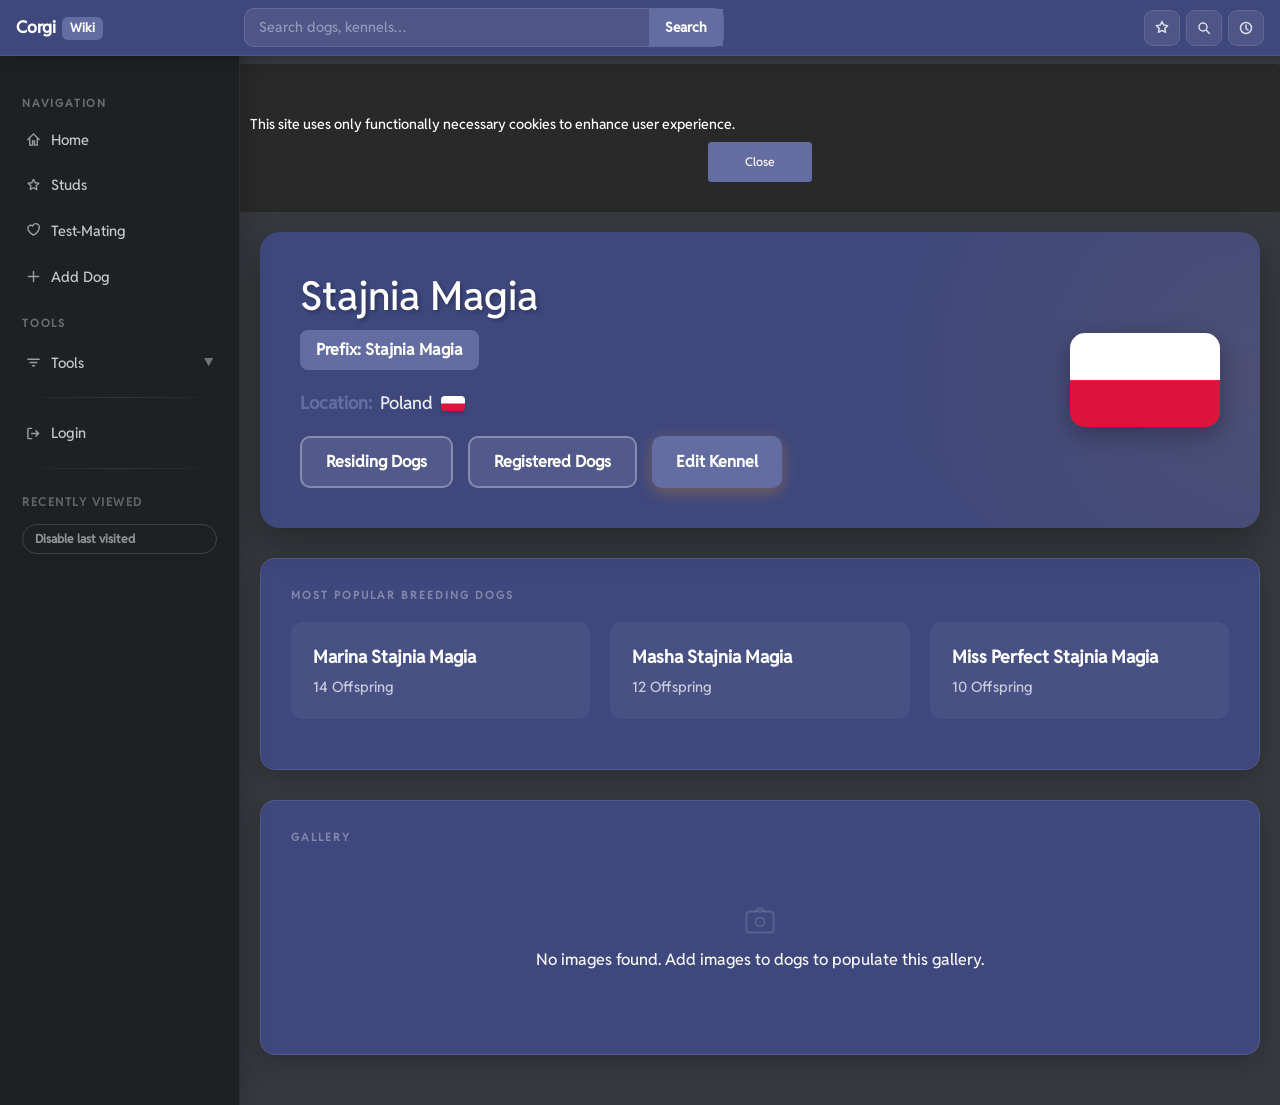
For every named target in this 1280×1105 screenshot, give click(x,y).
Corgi (59, 28)
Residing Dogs (376, 461)
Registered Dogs (552, 461)
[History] (1246, 28)
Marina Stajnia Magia (394, 656)
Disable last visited (85, 538)
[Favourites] (1162, 28)
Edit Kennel (717, 461)
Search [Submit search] (686, 27)
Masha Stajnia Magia (712, 656)
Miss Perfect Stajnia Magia (1055, 656)
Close (760, 161)
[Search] (447, 27)
